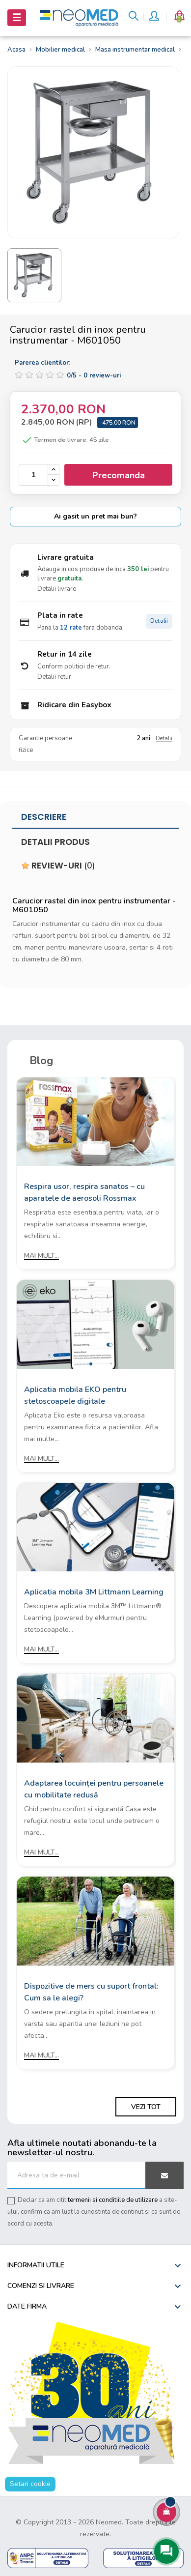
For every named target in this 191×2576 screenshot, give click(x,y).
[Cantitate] (33, 475)
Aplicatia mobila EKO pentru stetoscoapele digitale (75, 1395)
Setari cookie (30, 2484)
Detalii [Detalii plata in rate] (159, 621)
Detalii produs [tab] (55, 842)
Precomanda (118, 475)
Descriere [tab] (43, 817)
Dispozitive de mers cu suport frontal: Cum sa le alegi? (91, 1992)
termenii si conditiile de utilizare (113, 2200)
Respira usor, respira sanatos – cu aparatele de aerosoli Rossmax (84, 1192)
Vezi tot (146, 2107)
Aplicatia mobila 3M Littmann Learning (94, 1592)
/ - (94, 375)
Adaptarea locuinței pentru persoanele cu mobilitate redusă (94, 1789)
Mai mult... (41, 1255)
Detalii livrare (56, 588)
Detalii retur (54, 676)
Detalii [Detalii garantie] (164, 738)
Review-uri (58, 865)
